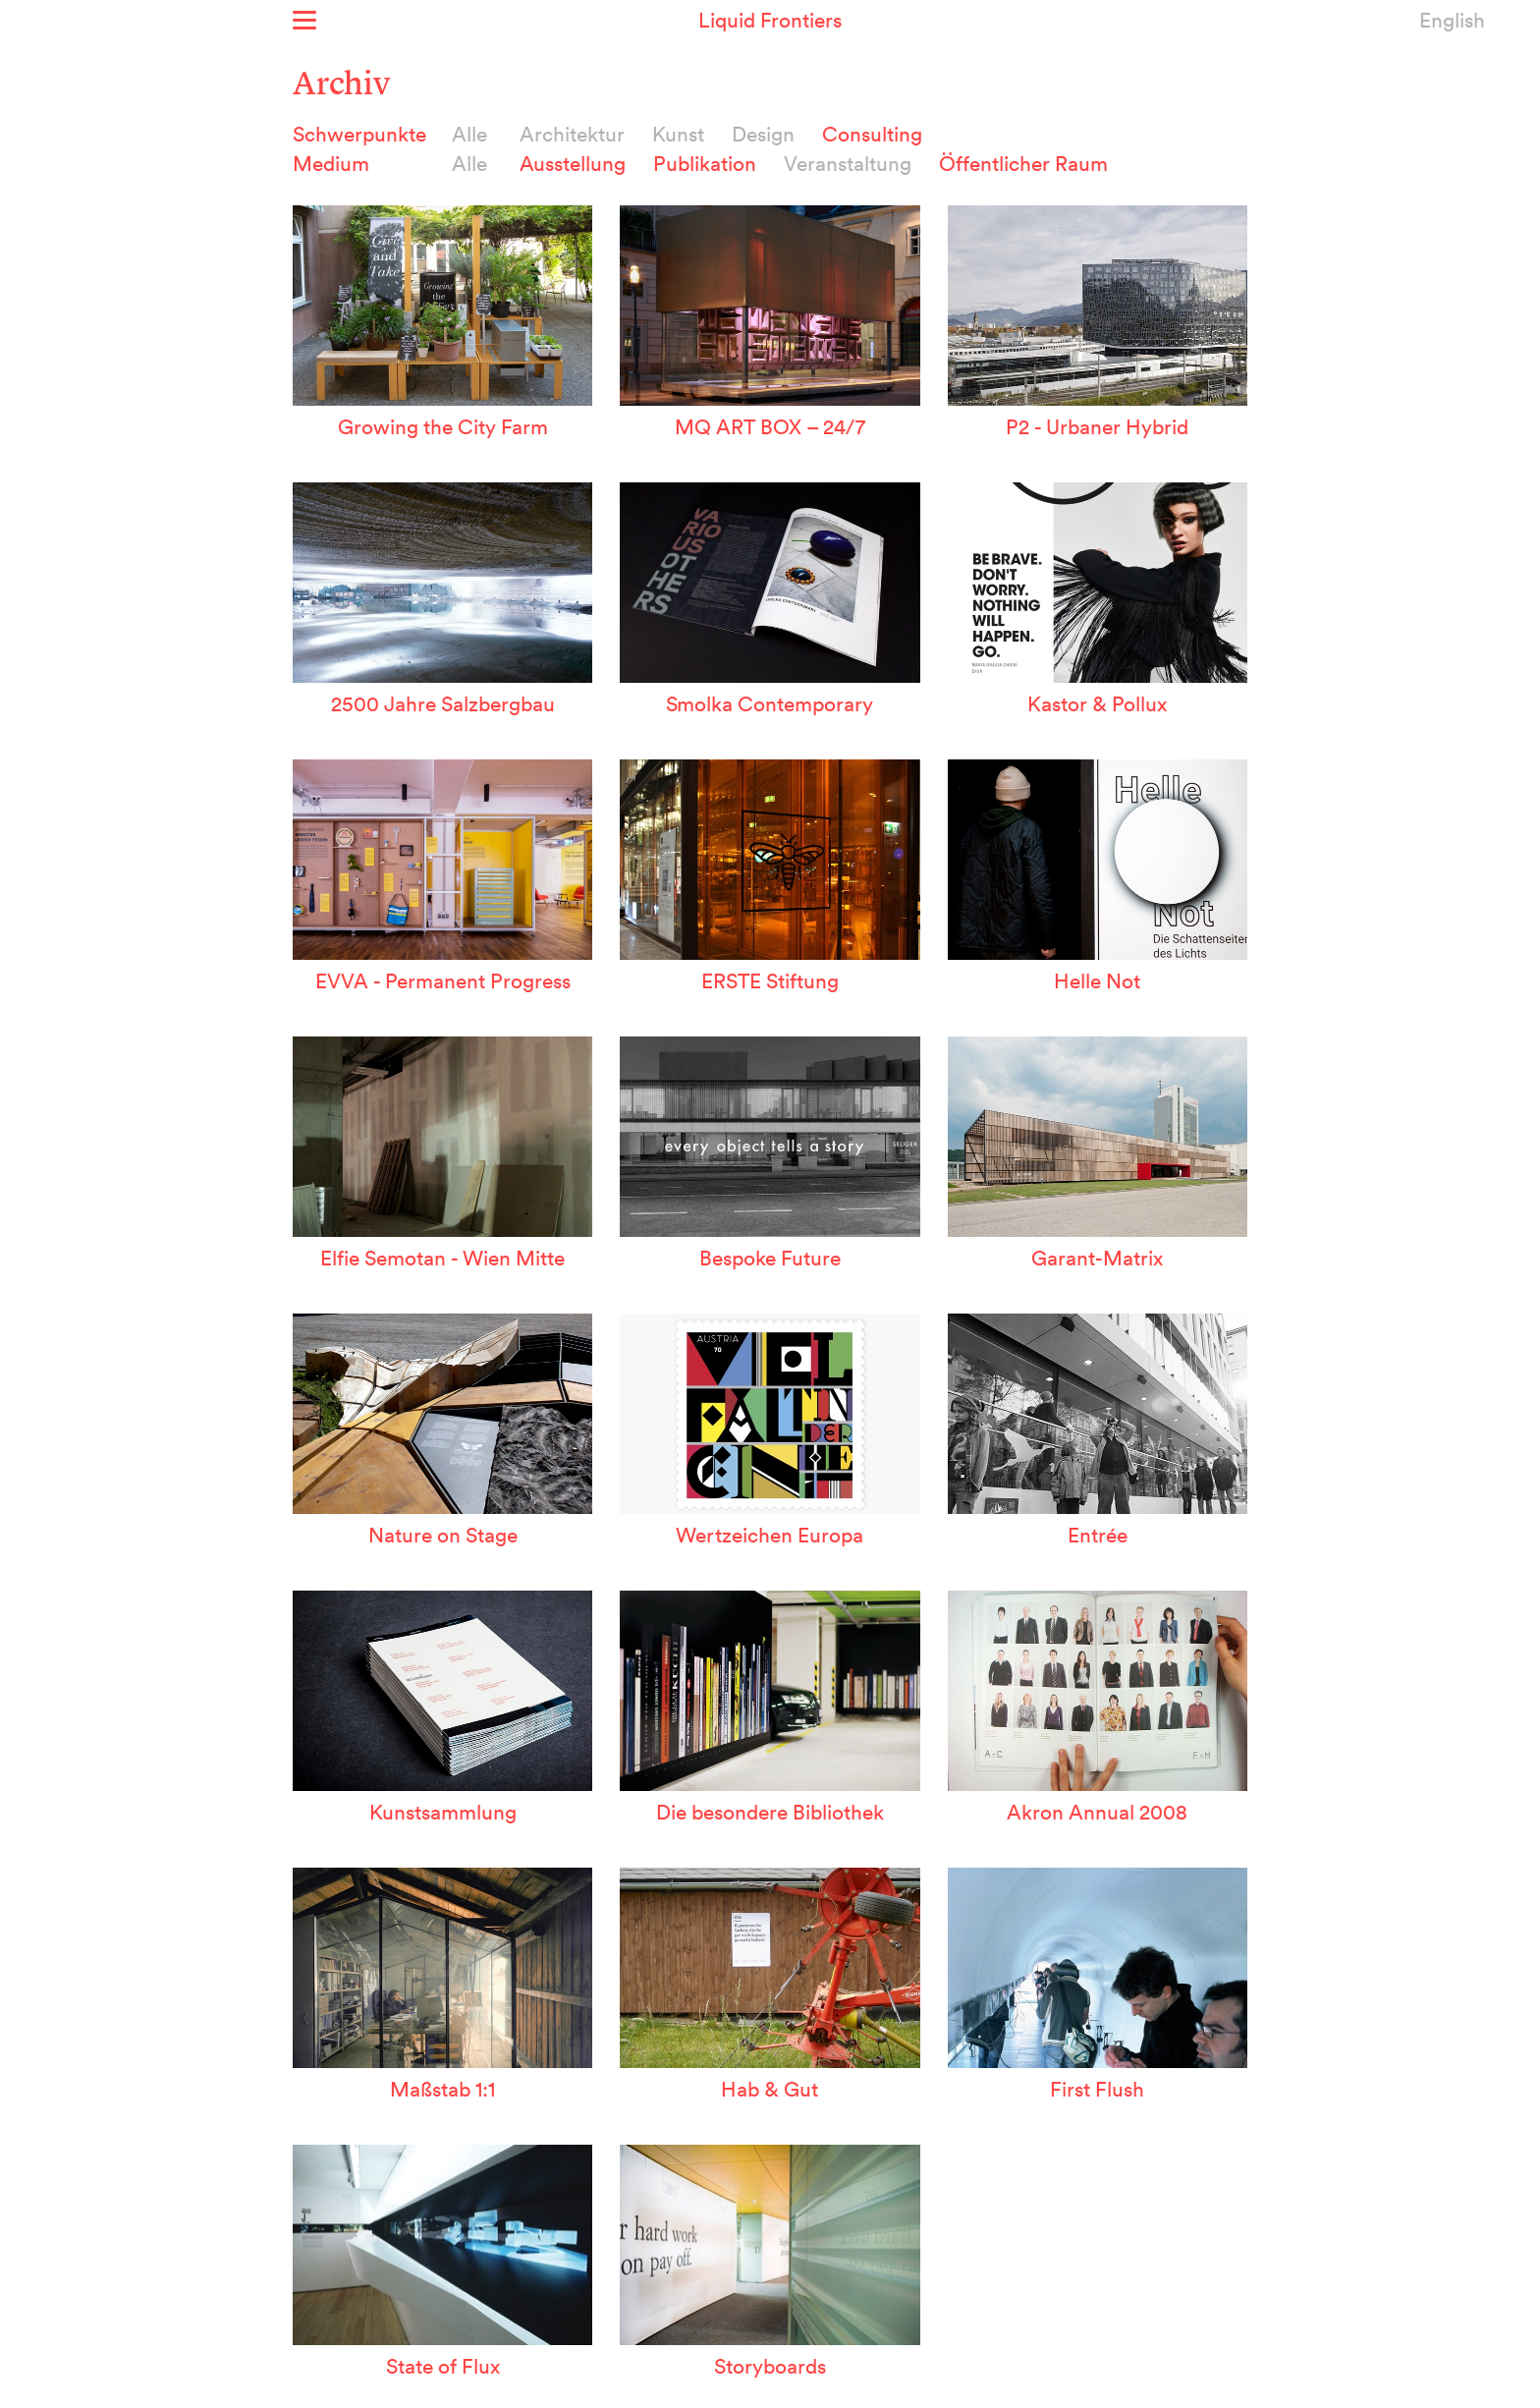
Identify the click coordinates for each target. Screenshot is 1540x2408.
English (1452, 19)
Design (763, 133)
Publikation (704, 163)
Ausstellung (573, 163)
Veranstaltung (847, 163)
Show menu (304, 20)
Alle (469, 133)
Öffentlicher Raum (1023, 163)
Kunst (678, 133)
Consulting (872, 133)
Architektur (572, 133)
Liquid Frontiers (770, 19)
